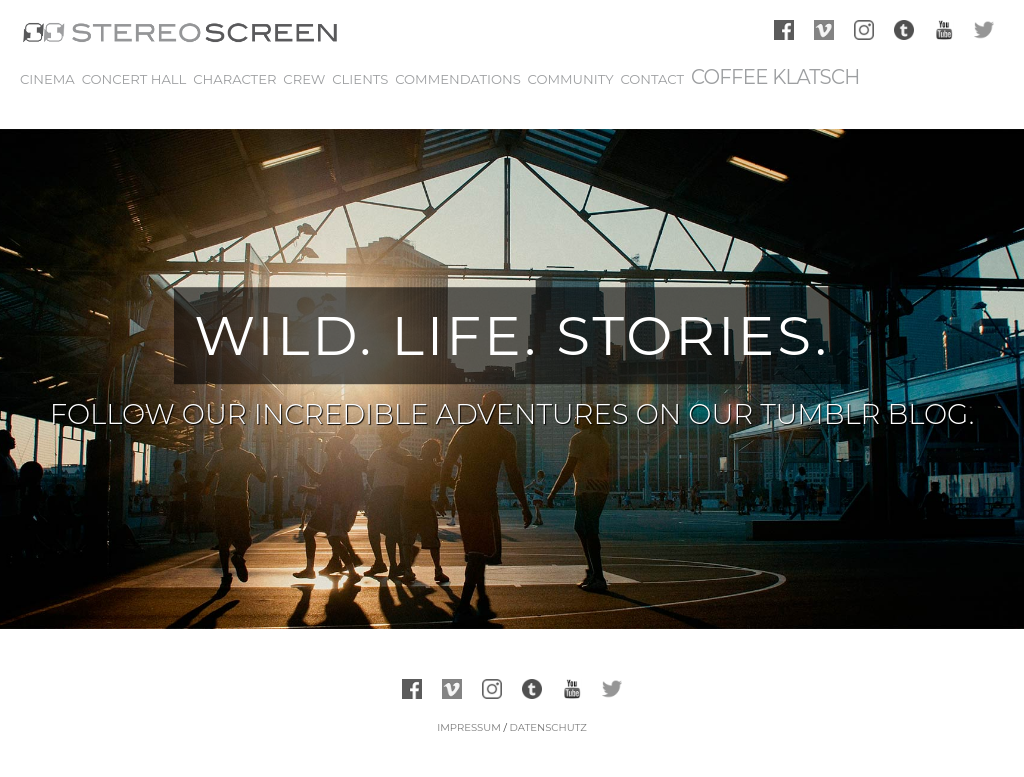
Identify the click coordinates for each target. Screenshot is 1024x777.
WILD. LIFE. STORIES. (511, 335)
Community (571, 79)
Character (234, 79)
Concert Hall (134, 79)
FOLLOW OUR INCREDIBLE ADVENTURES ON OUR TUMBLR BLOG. (512, 414)
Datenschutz (547, 727)
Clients (360, 79)
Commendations (458, 79)
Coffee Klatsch (775, 77)
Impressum (469, 727)
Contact (652, 79)
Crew (304, 79)
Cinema (47, 79)
